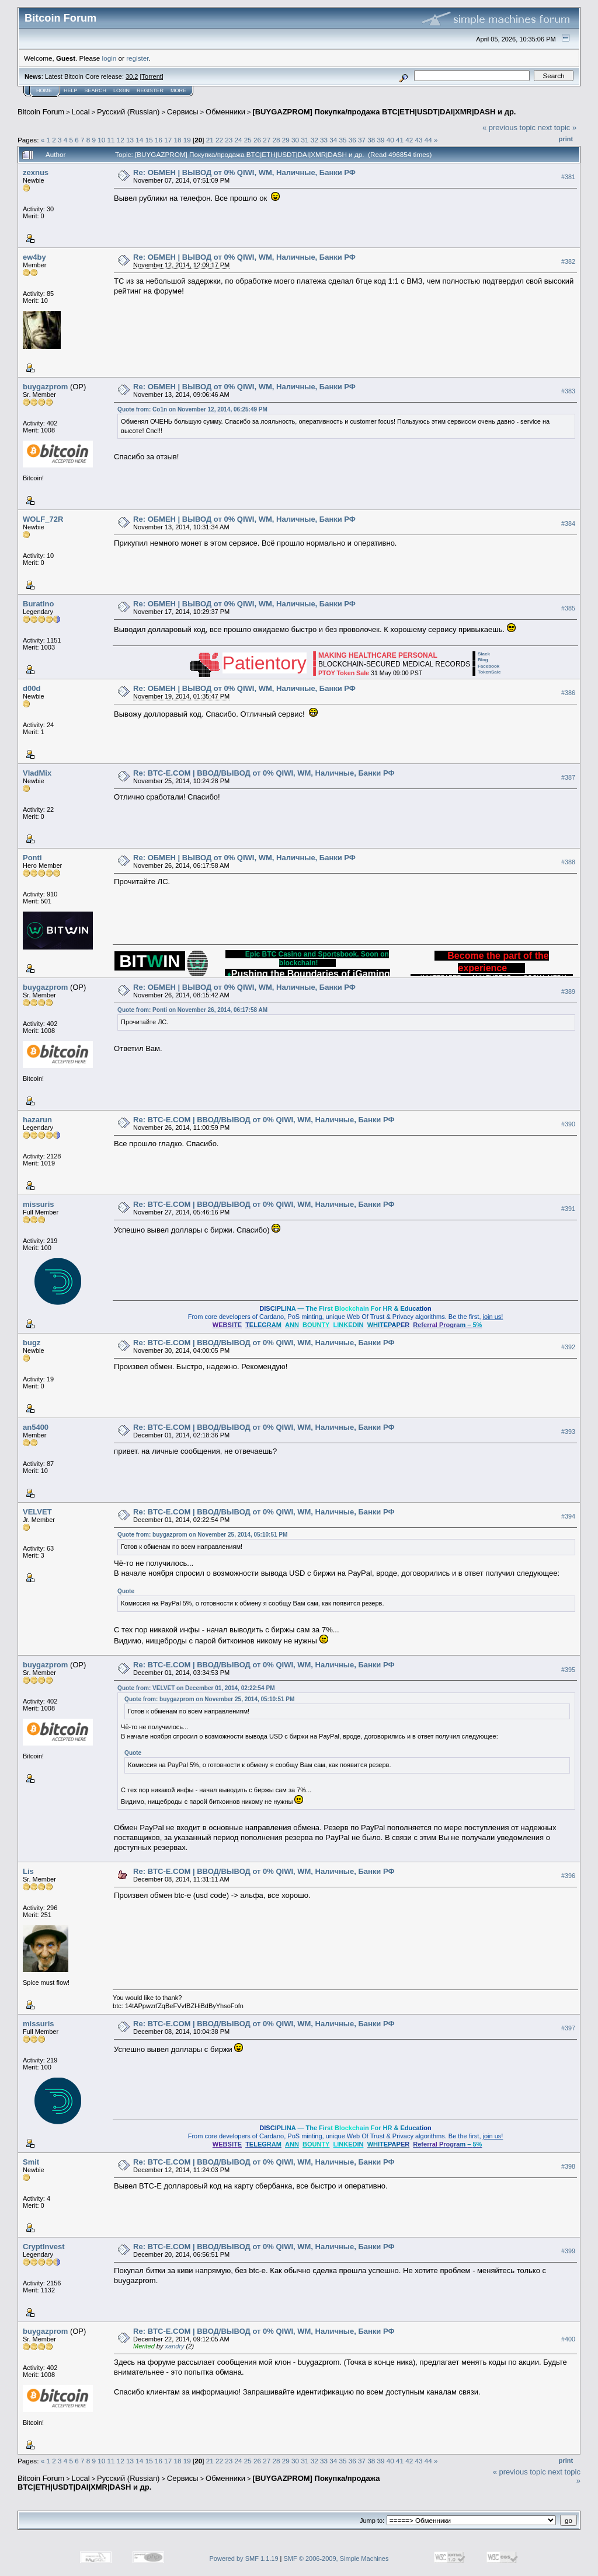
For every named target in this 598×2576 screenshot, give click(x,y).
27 (266, 140)
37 (362, 140)
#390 (568, 1124)
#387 (568, 777)
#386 (568, 692)
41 (400, 140)
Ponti (32, 857)
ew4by (34, 257)
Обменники (225, 111)
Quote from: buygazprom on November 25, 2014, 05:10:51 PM (202, 1534)
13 (130, 140)
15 (149, 140)
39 (381, 140)
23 (228, 140)
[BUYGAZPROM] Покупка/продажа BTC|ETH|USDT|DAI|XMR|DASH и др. (384, 111)
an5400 (35, 1427)
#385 (568, 608)
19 (187, 140)
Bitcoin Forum (41, 111)
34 (333, 140)
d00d (31, 688)
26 (257, 140)
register (137, 58)
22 (219, 140)
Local (81, 111)
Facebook (488, 666)
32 (314, 140)
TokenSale (489, 672)
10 (101, 140)
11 (111, 140)
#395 (568, 1669)
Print (566, 138)
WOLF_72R (43, 519)
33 (324, 140)
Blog (483, 659)
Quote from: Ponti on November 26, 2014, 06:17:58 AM (192, 1010)
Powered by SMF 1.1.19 (244, 2558)
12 (120, 140)
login (109, 58)
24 (238, 140)
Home (44, 90)
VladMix (37, 773)
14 (139, 140)
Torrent (152, 76)
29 (286, 140)
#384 (568, 523)
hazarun (37, 1119)
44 (428, 140)
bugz (31, 1342)
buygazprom (45, 386)
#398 (568, 2166)
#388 (568, 861)
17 (168, 140)
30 (295, 140)
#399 (568, 2250)
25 (248, 140)
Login (121, 90)
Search (96, 90)
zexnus (35, 172)
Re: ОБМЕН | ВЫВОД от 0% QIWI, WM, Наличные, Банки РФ (244, 172)
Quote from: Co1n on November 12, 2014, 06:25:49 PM (192, 409)
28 (276, 140)
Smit (31, 2162)
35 (342, 140)
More (178, 90)
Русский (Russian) (128, 111)
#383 (568, 391)
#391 (568, 1208)
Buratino (38, 603)
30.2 (132, 76)
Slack (484, 654)
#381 (568, 176)
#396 (568, 1875)
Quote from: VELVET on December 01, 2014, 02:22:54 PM (195, 1688)
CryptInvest (44, 2246)
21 (210, 140)
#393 (568, 1431)
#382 (568, 261)
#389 (568, 991)
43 (419, 140)
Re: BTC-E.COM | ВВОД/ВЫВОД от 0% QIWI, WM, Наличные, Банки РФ (263, 773)
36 (352, 140)
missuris (38, 1204)
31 (304, 140)
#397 (568, 2028)
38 (371, 140)
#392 (568, 1346)
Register (150, 90)
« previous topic (509, 127)
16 (158, 140)
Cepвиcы (183, 111)
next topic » (557, 127)
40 (390, 140)
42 (409, 140)
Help (71, 90)
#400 (568, 2339)
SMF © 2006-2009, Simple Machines (336, 2558)
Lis (28, 1871)
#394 (568, 1516)
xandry (175, 2346)
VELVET (37, 1511)
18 (177, 140)
